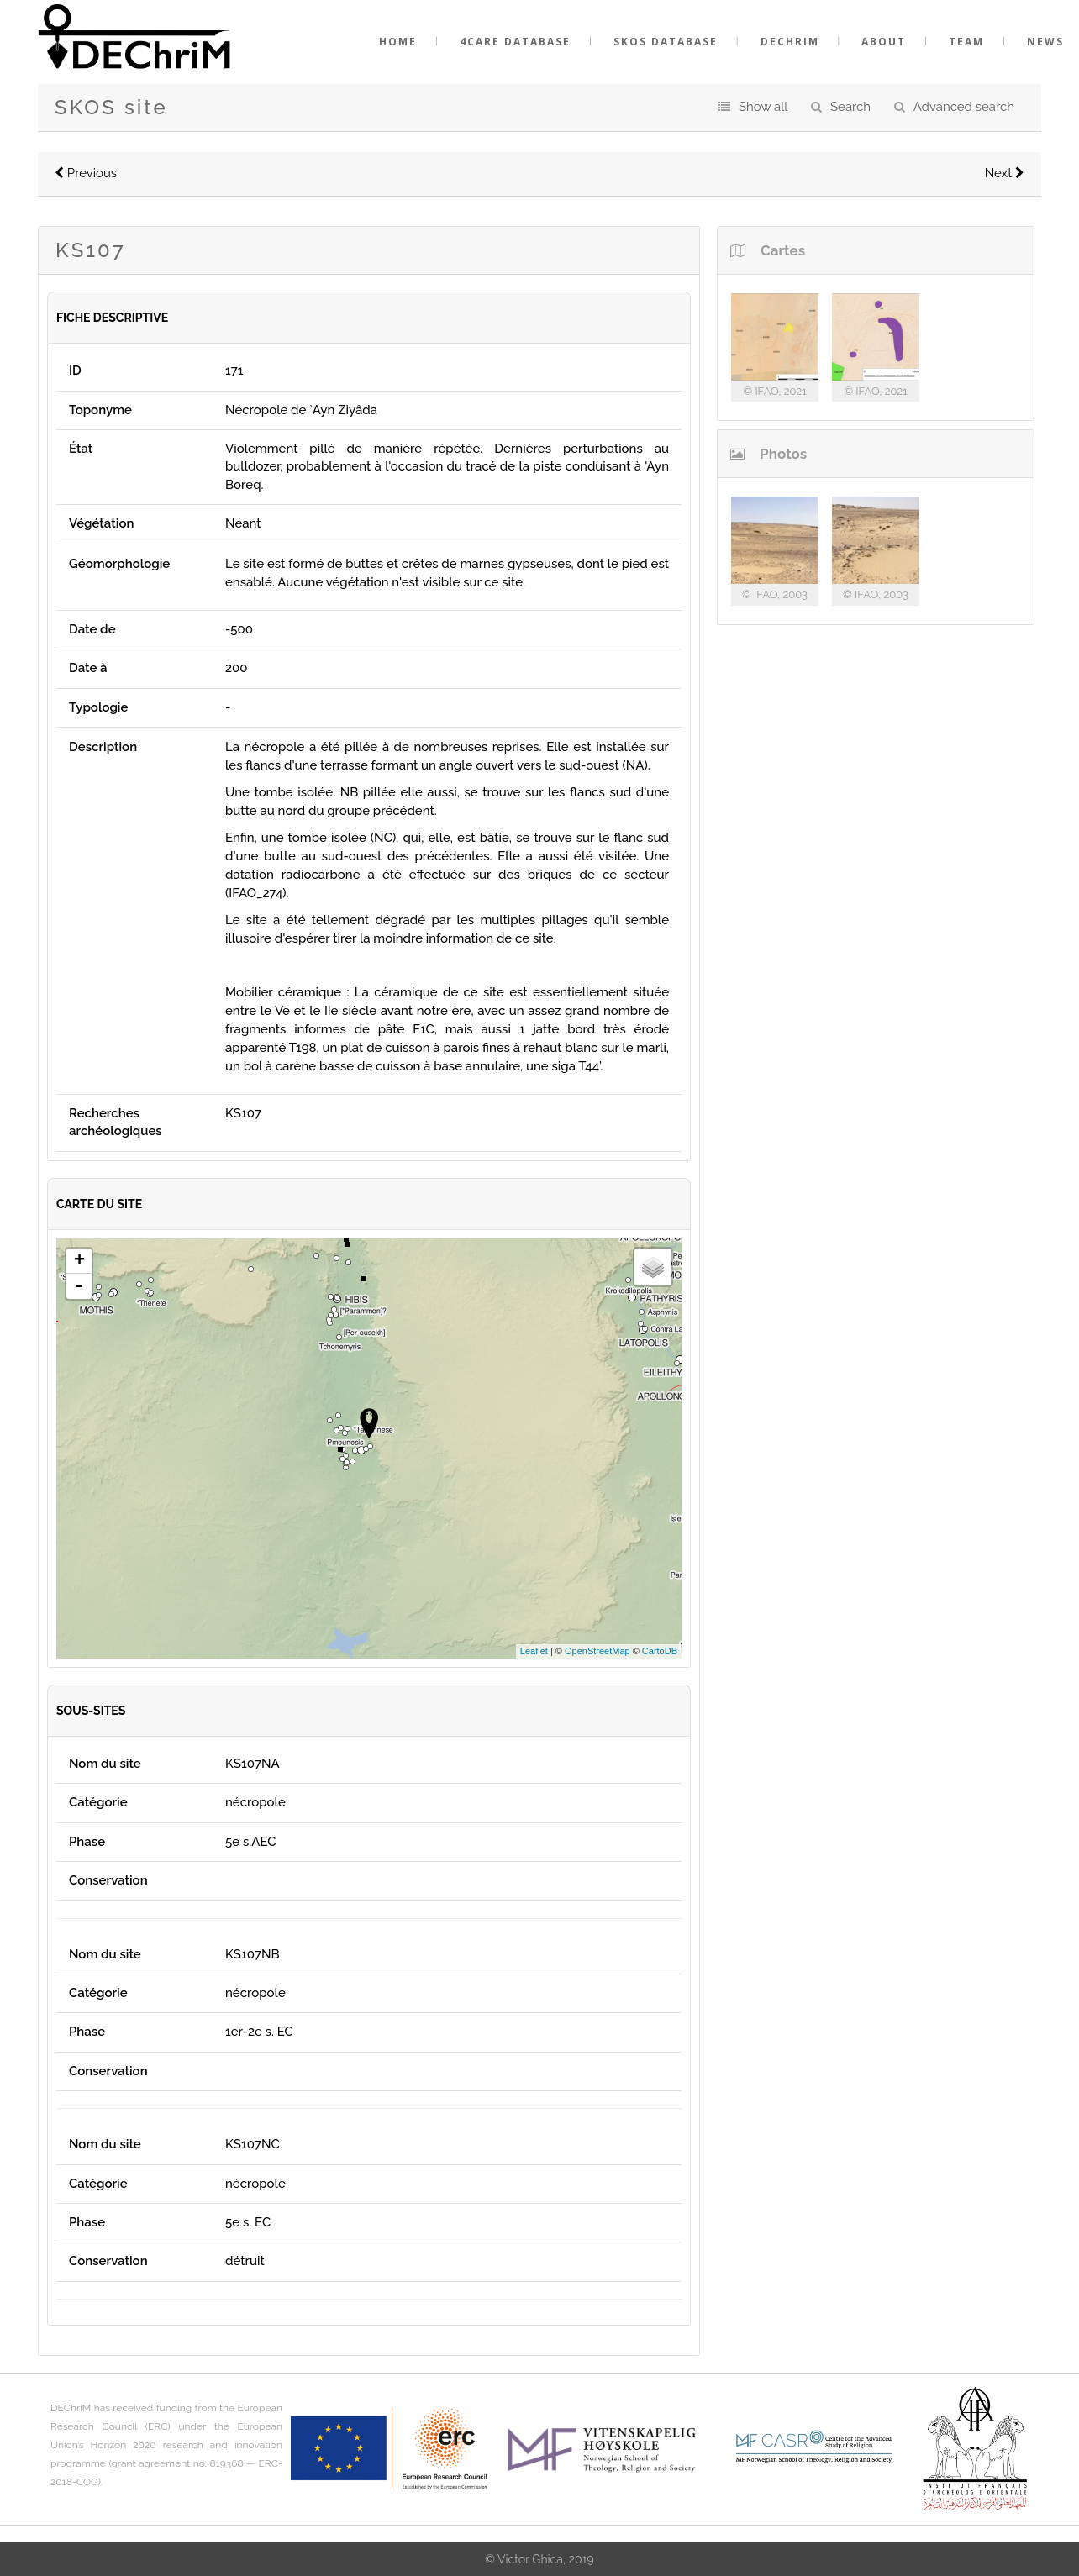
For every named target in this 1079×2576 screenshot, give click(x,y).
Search (850, 106)
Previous (86, 173)
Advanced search (963, 106)
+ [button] (79, 1261)
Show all (763, 106)
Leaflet (534, 1651)
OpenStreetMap (597, 1651)
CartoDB (659, 1651)
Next (1004, 173)
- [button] (79, 1286)
